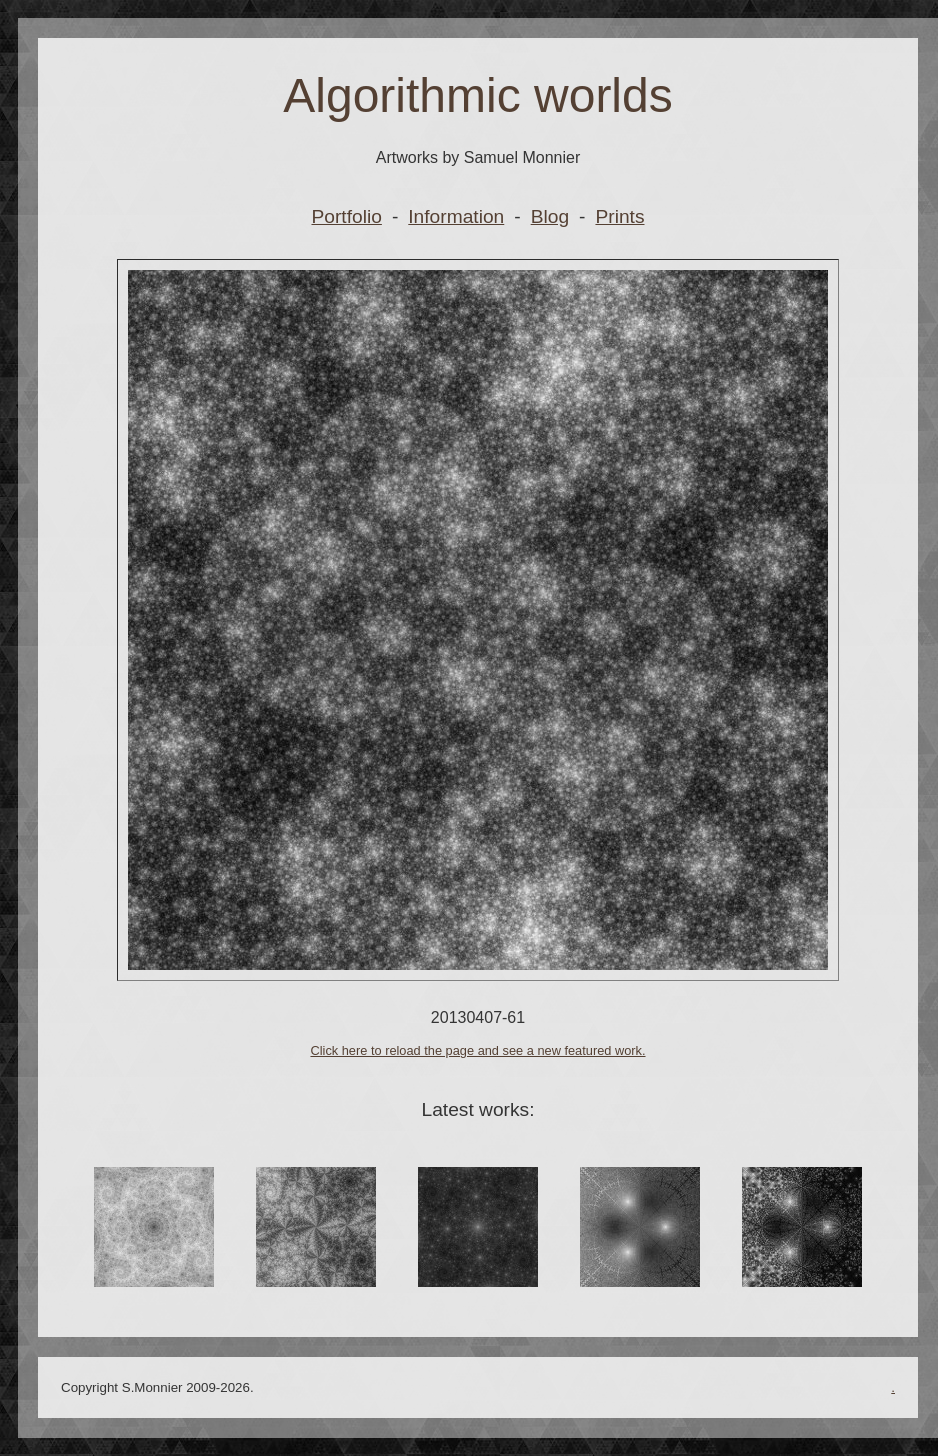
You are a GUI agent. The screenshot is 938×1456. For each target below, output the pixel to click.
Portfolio (347, 216)
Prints (619, 216)
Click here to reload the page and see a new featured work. (477, 1050)
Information (456, 216)
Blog (550, 216)
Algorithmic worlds (477, 95)
